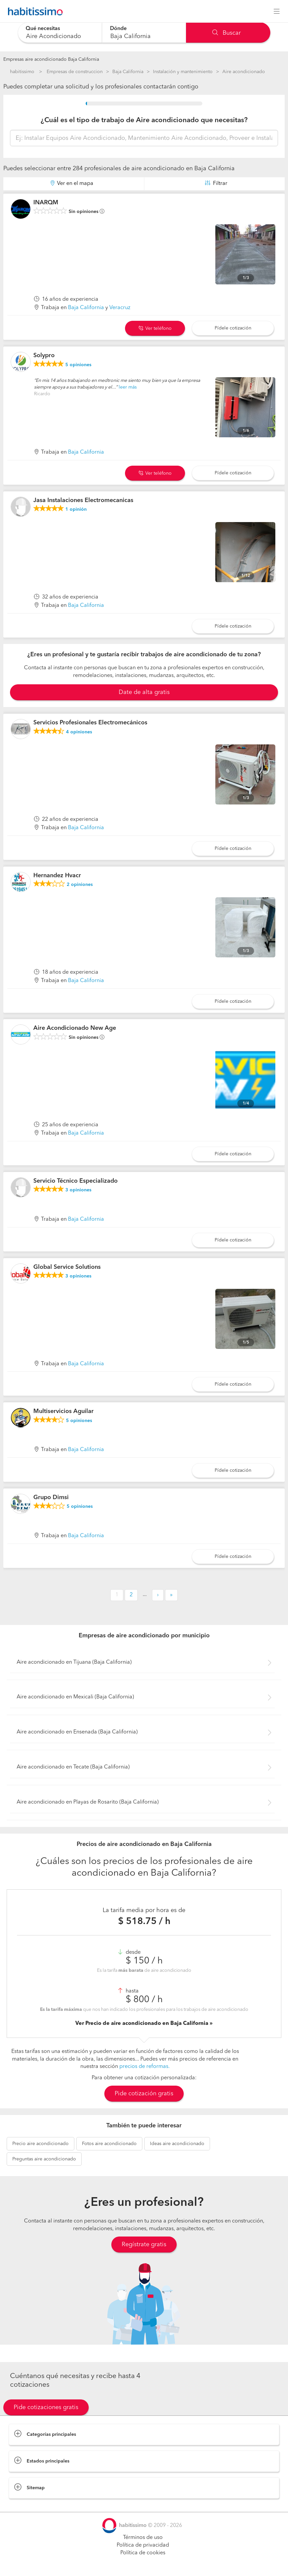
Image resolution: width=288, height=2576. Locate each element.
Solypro (44, 356)
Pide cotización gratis (144, 2094)
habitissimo (22, 71)
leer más (128, 387)
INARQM (45, 203)
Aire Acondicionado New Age (74, 1028)
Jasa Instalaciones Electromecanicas (83, 500)
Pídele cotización (233, 328)
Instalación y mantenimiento (183, 71)
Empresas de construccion (75, 71)
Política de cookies (142, 2553)
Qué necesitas (43, 28)
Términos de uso (143, 2537)
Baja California (127, 71)
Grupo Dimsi (51, 1497)
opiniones (78, 365)
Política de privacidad (143, 2545)
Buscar (226, 33)
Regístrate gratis (144, 2245)
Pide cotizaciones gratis (46, 2407)
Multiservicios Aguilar (63, 1411)
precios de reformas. (144, 2066)
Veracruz (119, 307)
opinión (76, 509)
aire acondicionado (40, 2143)
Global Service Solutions (67, 1267)
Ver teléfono (155, 328)
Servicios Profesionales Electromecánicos (90, 723)
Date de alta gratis (144, 692)
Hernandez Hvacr (57, 876)
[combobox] (60, 32)
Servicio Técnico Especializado (75, 1181)
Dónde (118, 28)
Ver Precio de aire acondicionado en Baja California (142, 2023)
